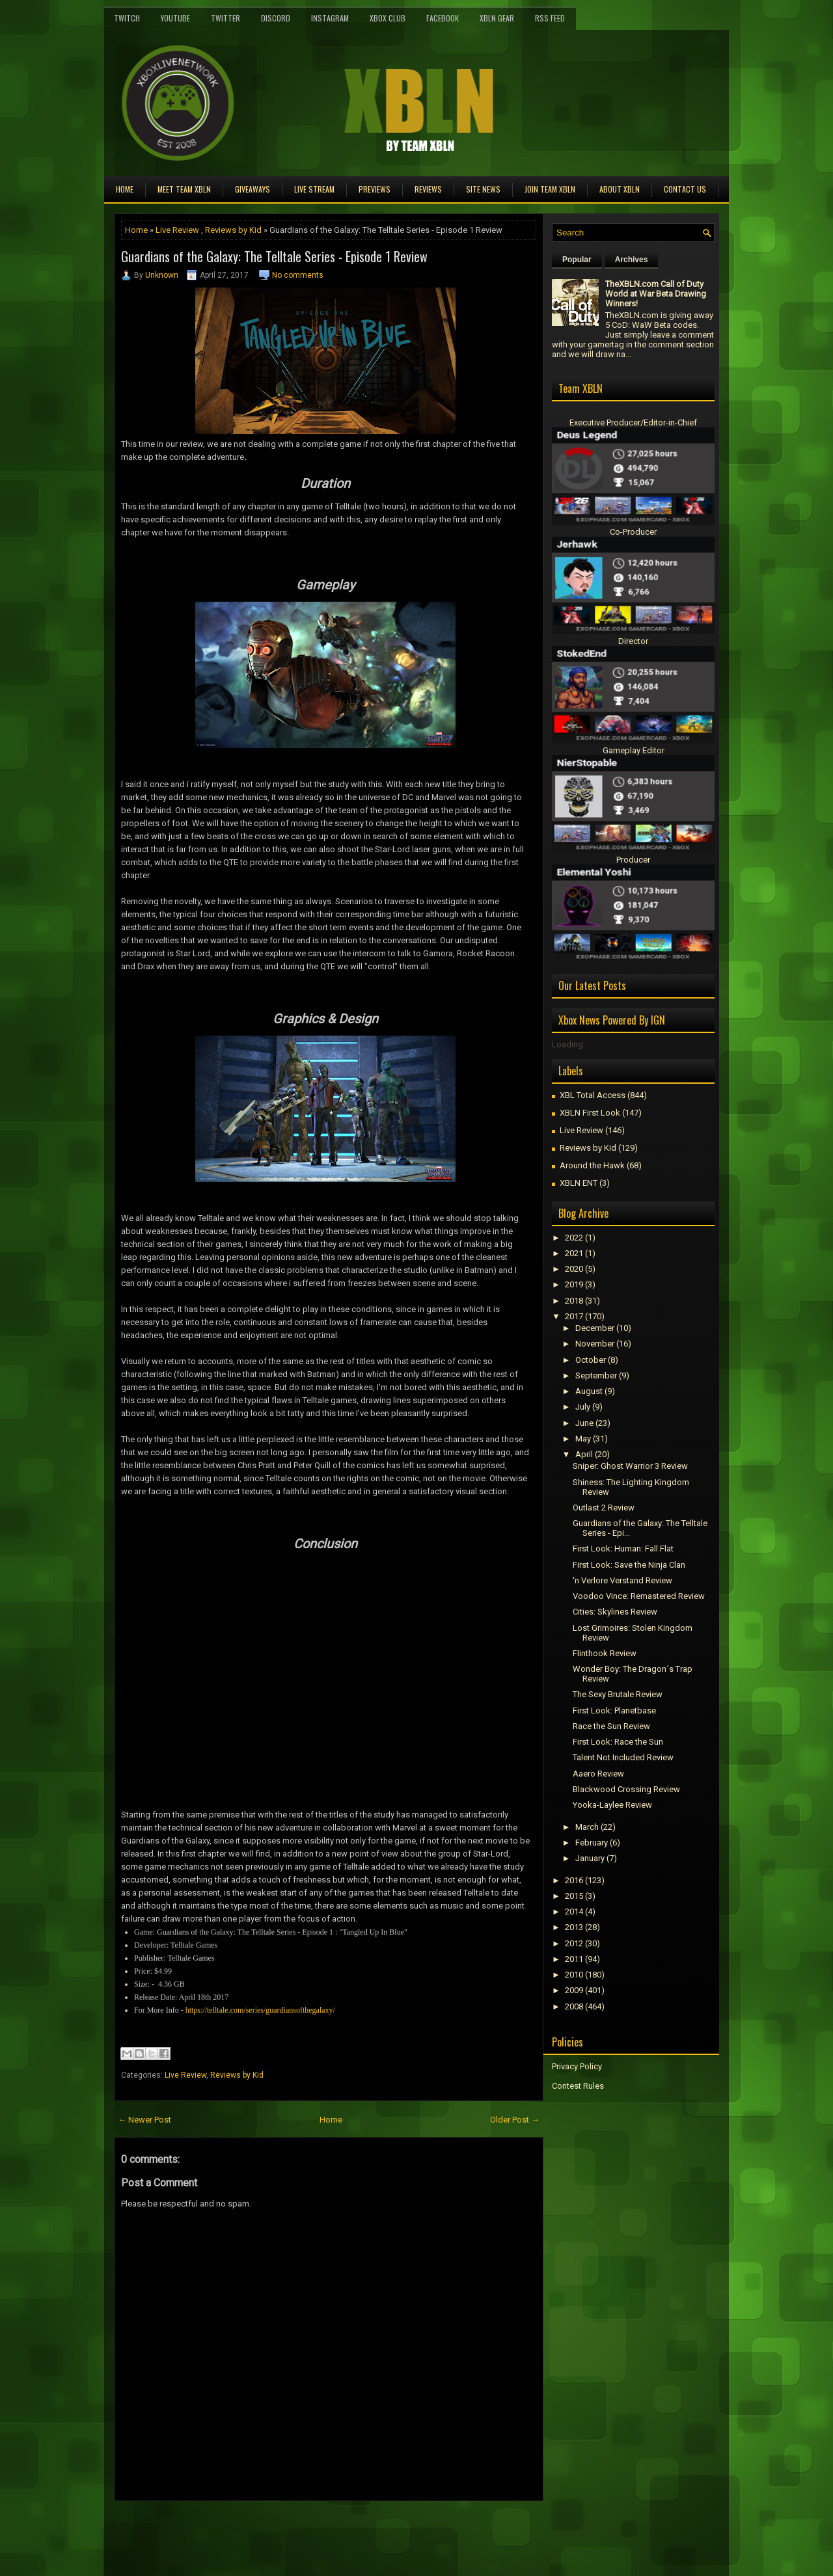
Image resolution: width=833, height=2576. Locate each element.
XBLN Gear (497, 17)
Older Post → (514, 2120)
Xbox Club (387, 17)
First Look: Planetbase (614, 1710)
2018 (574, 1301)
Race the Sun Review (611, 1726)
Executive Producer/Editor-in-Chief (633, 422)
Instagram (330, 17)
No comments (297, 275)
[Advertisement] (266, 2530)
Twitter (225, 17)
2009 (574, 1990)
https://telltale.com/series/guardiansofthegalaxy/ (260, 2010)
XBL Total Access (592, 1095)
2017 (574, 1316)
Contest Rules (578, 2086)
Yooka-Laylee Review (612, 1805)
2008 (574, 2006)
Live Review (177, 230)
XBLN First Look (590, 1113)
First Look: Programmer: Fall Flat (623, 1548)
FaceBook (442, 17)
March (587, 1827)
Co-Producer (633, 532)
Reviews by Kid (233, 230)
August (589, 1391)
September (596, 1375)
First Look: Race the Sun (618, 1742)
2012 (574, 1943)
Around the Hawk (592, 1165)
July (582, 1407)
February (591, 1842)
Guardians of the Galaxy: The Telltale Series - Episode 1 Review (274, 256)
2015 (574, 1896)
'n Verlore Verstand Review (622, 1580)
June (584, 1423)
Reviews (428, 189)
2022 (574, 1237)
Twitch (127, 17)
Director (633, 641)
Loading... (570, 1044)
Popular (577, 259)
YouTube (175, 17)
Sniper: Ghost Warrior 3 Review (630, 1466)
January (590, 1858)
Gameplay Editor (633, 750)
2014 (574, 1911)
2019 (574, 1284)
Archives (631, 259)
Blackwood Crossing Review (626, 1789)
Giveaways (252, 189)
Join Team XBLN (550, 189)
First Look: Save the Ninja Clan (629, 1565)
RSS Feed (550, 17)
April (584, 1454)
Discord (275, 17)
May (583, 1438)
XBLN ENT (578, 1183)
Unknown (161, 275)
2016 (574, 1880)
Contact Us (685, 189)
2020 (574, 1269)
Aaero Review (598, 1773)
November (594, 1343)
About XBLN (619, 189)
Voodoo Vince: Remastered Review (639, 1596)
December (594, 1328)
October (590, 1360)
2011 (574, 1959)
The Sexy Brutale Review (617, 1694)
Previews (374, 189)
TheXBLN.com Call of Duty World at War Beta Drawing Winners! (655, 293)
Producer (633, 860)
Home (124, 189)
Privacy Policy (577, 2066)
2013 (574, 1927)
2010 (574, 1974)
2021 (574, 1253)
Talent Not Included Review (623, 1757)
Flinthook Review (604, 1653)
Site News (483, 189)
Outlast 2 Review (604, 1507)
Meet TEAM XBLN (184, 189)
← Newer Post (144, 2120)
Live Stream (314, 189)
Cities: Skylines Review (615, 1612)
